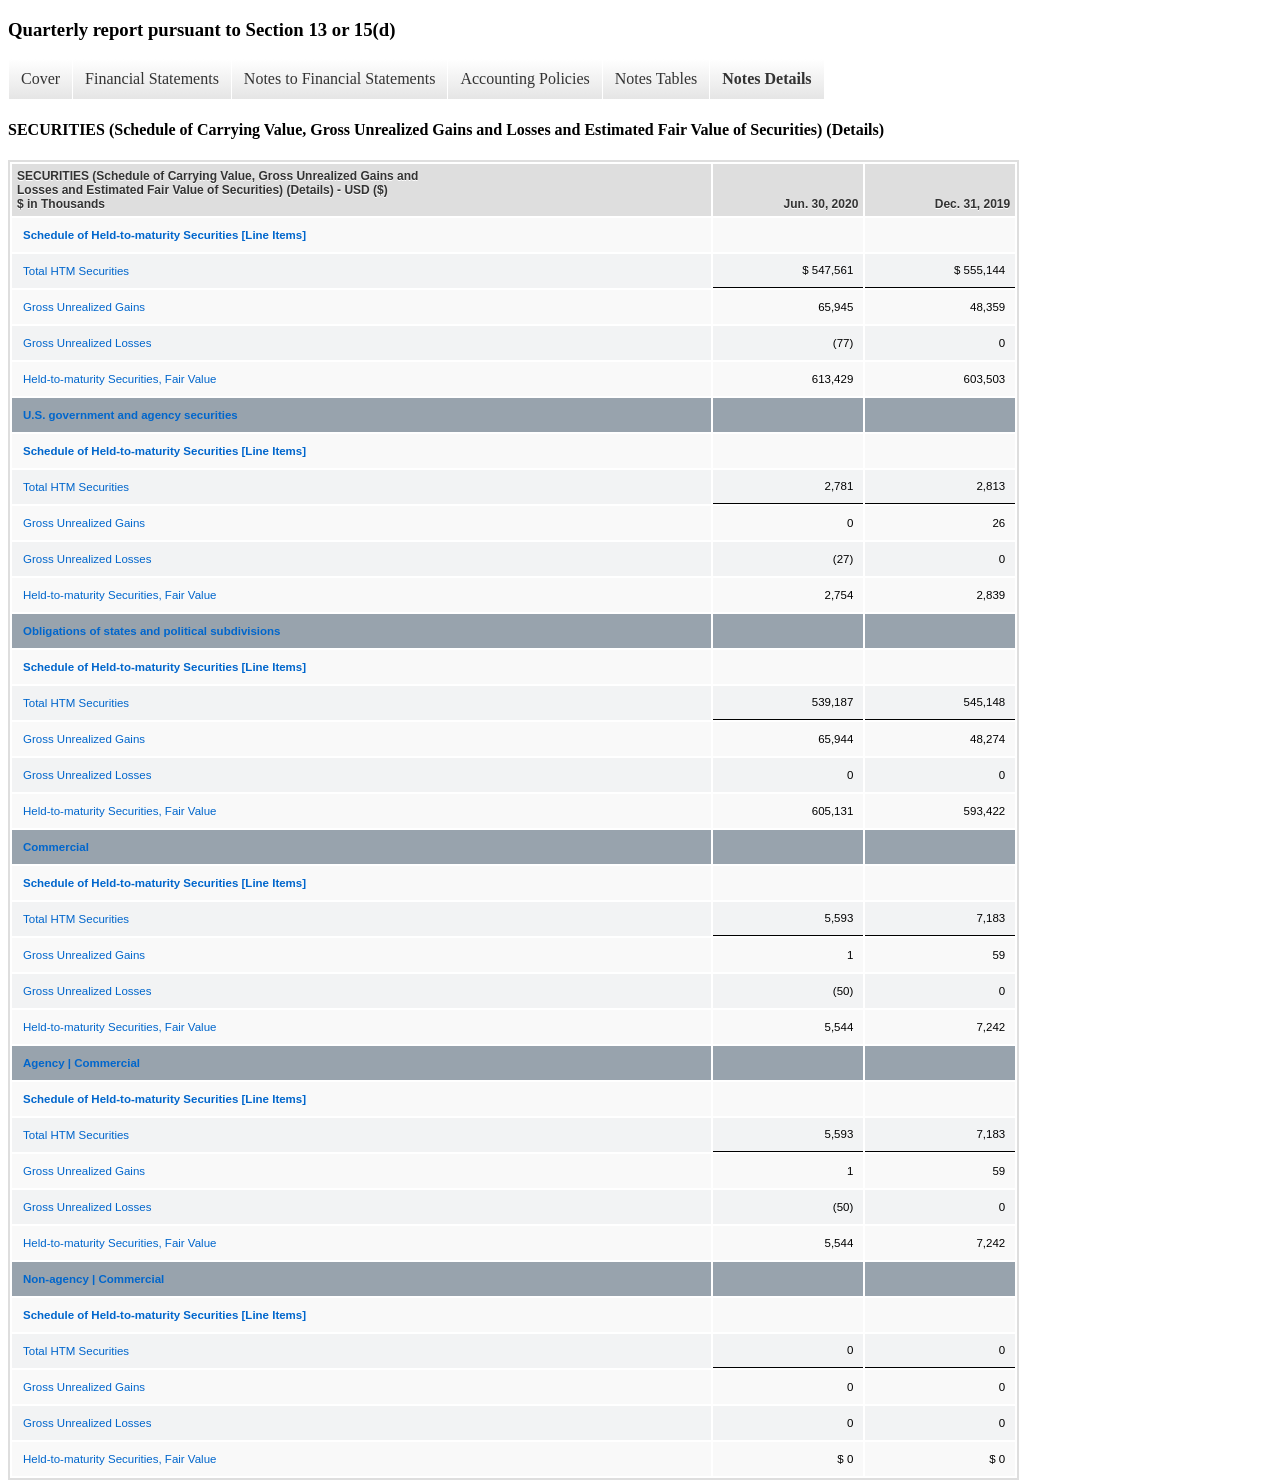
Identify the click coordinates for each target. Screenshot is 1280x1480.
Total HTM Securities (76, 271)
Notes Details (766, 78)
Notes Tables (656, 78)
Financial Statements (152, 78)
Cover (40, 78)
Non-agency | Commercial (93, 1279)
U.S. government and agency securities (130, 415)
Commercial (56, 847)
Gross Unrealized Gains (84, 307)
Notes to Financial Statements (340, 78)
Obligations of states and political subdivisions (152, 631)
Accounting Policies (524, 78)
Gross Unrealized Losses (87, 343)
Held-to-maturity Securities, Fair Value (119, 379)
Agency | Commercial (81, 1063)
